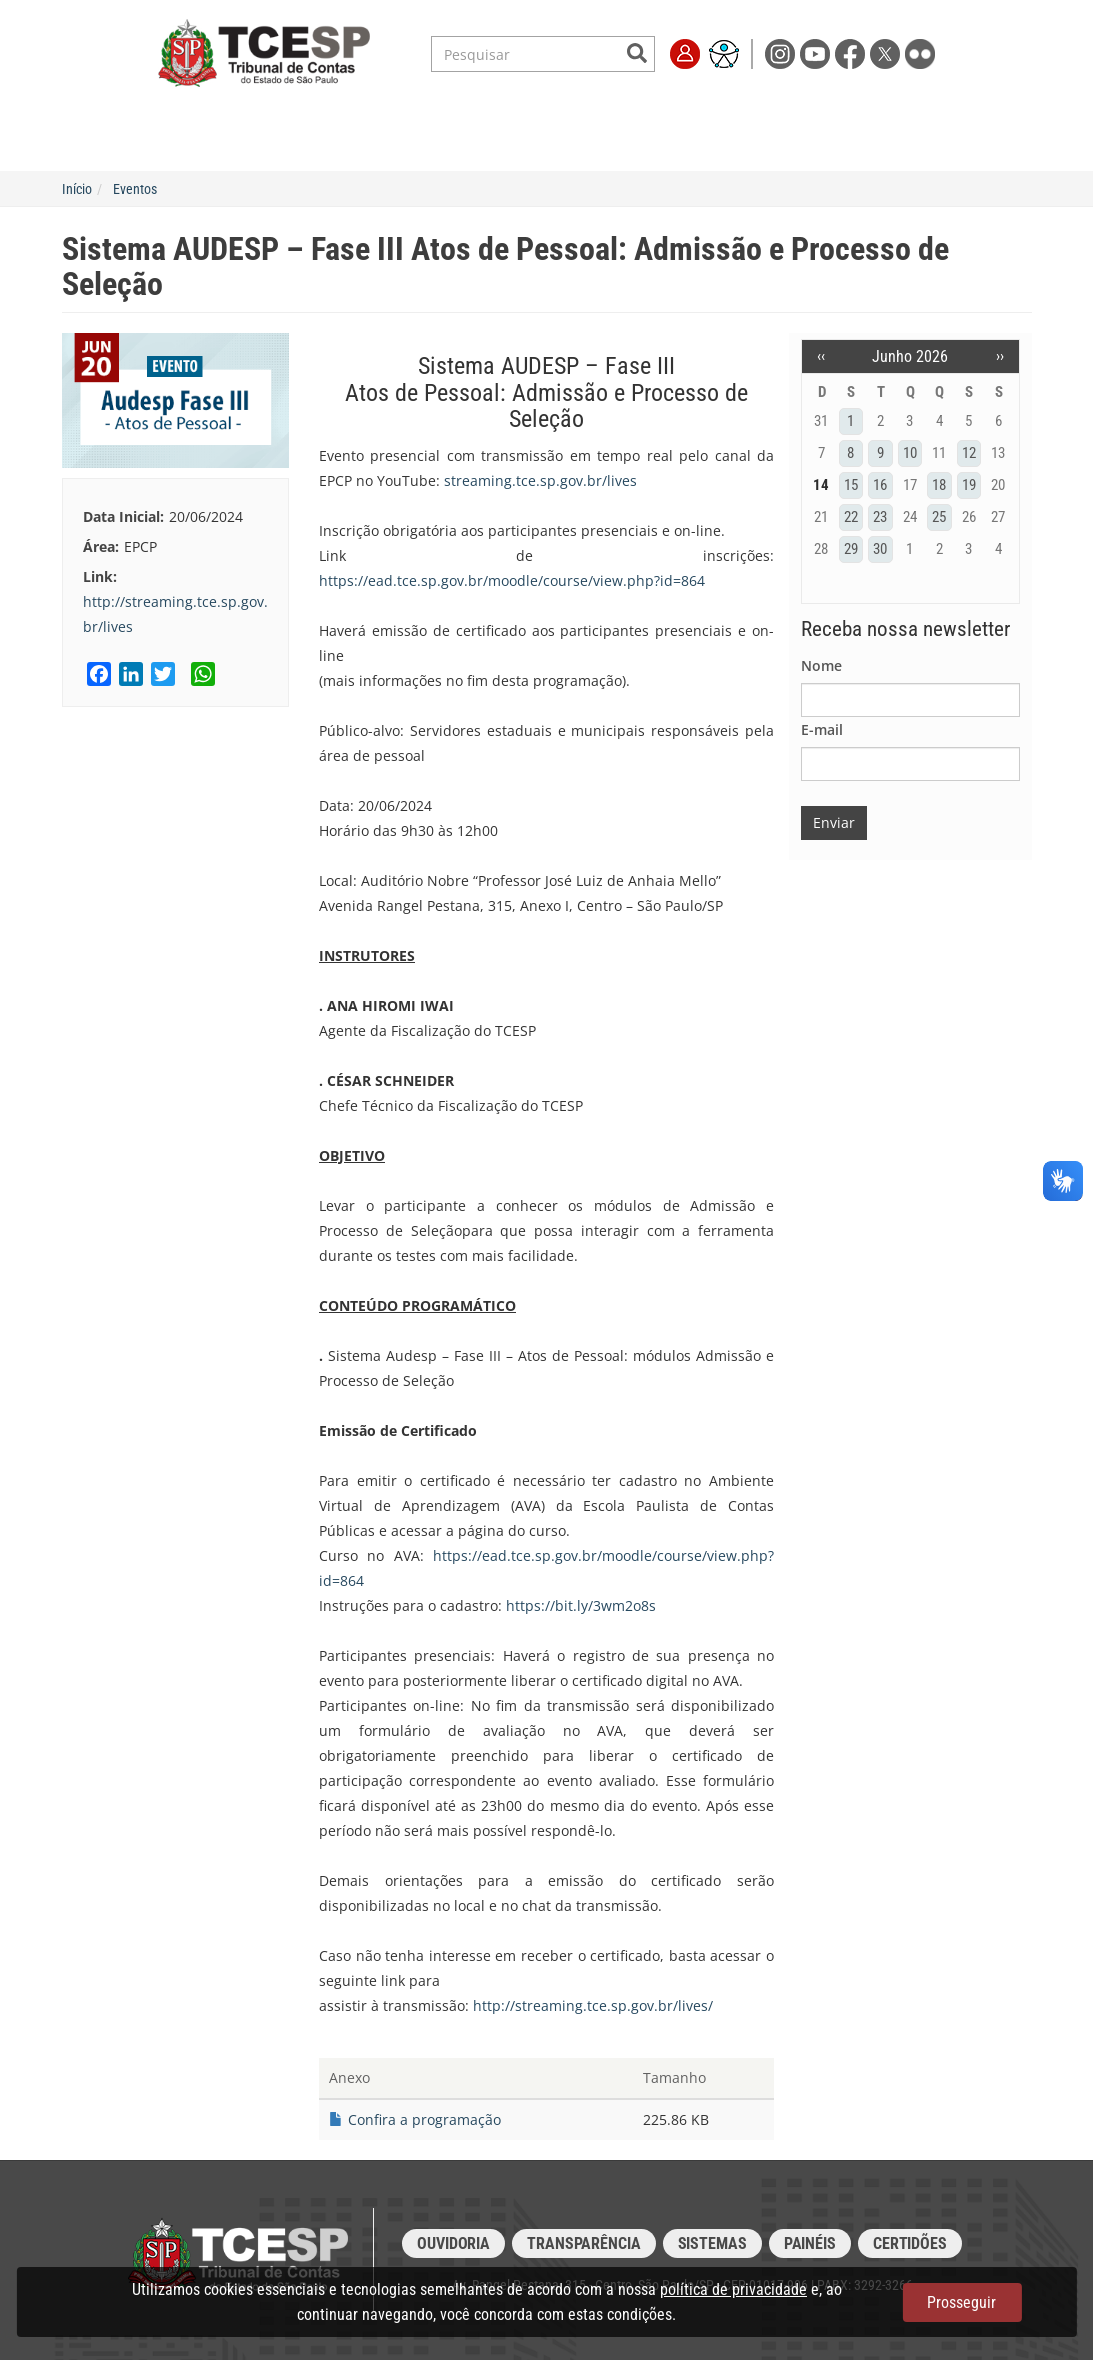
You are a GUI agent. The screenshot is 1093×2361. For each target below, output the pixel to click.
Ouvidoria (453, 2243)
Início (77, 189)
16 (880, 485)
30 (880, 549)
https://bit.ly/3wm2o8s (581, 1605)
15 (851, 485)
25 (939, 517)
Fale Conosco (910, 112)
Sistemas (712, 2243)
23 (880, 517)
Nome (821, 665)
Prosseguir (961, 2302)
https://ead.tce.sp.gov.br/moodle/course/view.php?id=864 (512, 580)
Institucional (173, 112)
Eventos (135, 189)
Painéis (810, 2243)
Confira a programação (424, 2119)
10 (910, 453)
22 (851, 517)
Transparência (713, 112)
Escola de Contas (585, 112)
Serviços (269, 112)
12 (969, 453)
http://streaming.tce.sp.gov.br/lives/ (593, 2005)
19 (969, 485)
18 (939, 485)
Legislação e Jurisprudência (413, 112)
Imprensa (814, 112)
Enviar (834, 822)
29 (851, 549)
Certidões (910, 2243)
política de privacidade (733, 2289)
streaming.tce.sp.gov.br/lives (540, 480)
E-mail (822, 729)
